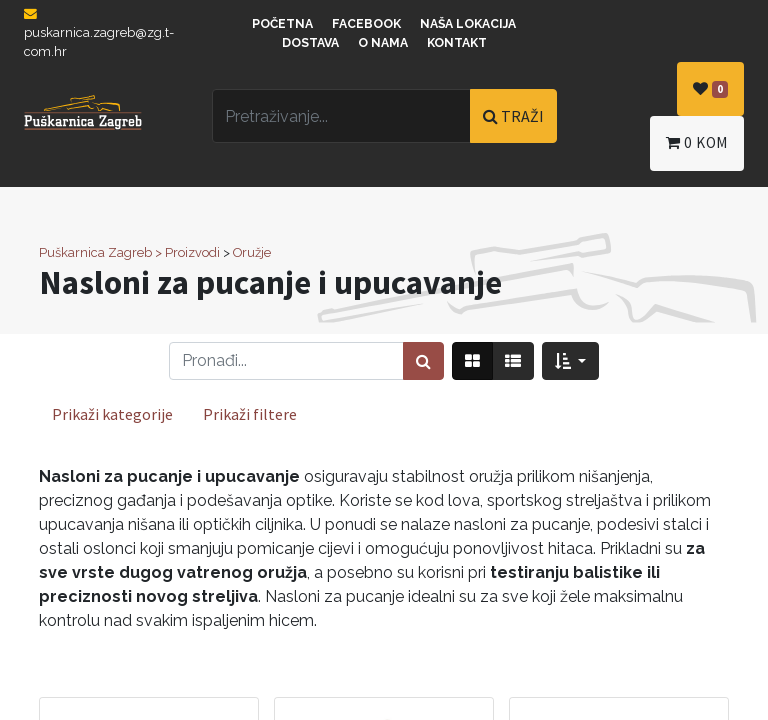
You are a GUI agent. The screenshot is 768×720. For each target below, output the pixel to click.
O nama (383, 43)
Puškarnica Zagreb (95, 252)
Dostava (310, 43)
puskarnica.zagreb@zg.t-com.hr (99, 33)
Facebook (366, 24)
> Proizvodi (187, 252)
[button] (570, 361)
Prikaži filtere (250, 414)
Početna (282, 24)
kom (697, 142)
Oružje (252, 252)
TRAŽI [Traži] (513, 116)
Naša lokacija (468, 24)
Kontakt (457, 43)
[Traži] (423, 361)
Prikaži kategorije (112, 414)
